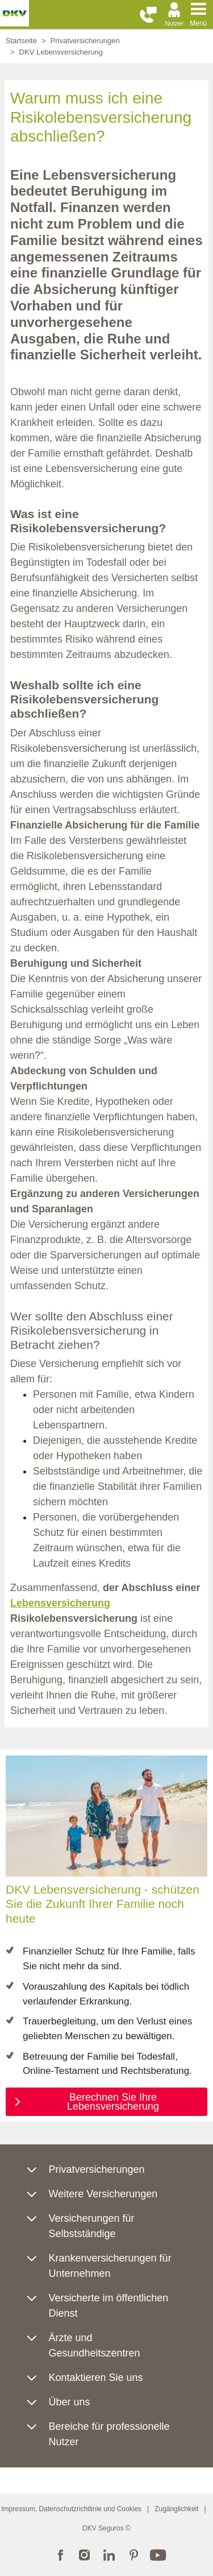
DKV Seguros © (106, 2528)
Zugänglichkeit (176, 2509)
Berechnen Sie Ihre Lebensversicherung (113, 2102)
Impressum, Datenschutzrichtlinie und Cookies (71, 2509)
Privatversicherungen (85, 40)
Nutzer (174, 23)
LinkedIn (109, 2553)
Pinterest (133, 2553)
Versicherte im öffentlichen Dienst (109, 2305)
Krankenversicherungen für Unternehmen (110, 2265)
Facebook (60, 2553)
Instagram (85, 2553)
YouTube (158, 2553)
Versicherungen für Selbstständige (92, 2226)
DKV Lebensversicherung (61, 52)
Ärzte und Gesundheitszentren (94, 2345)
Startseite (21, 40)
